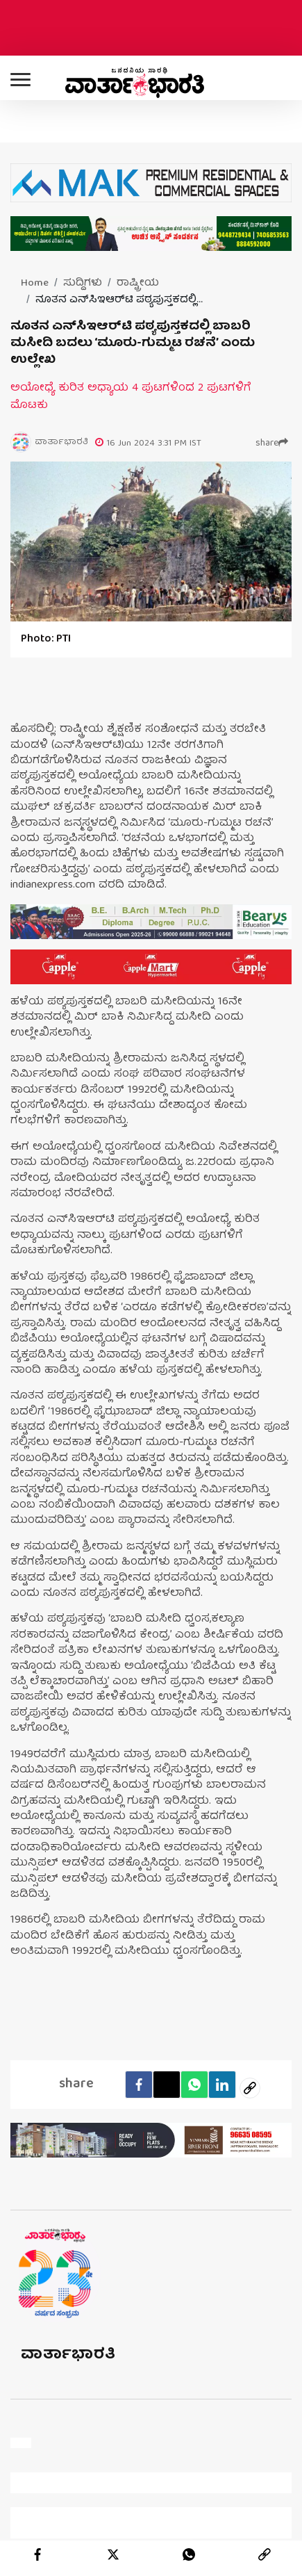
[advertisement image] (151, 921)
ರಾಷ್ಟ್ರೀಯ (138, 283)
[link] (264, 2554)
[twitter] (113, 2554)
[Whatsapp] (194, 2084)
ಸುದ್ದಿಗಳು (82, 283)
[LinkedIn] (222, 2084)
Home (35, 283)
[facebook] (139, 2084)
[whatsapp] (188, 2554)
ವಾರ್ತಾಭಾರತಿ (68, 2355)
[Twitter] (167, 2084)
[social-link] (250, 2088)
